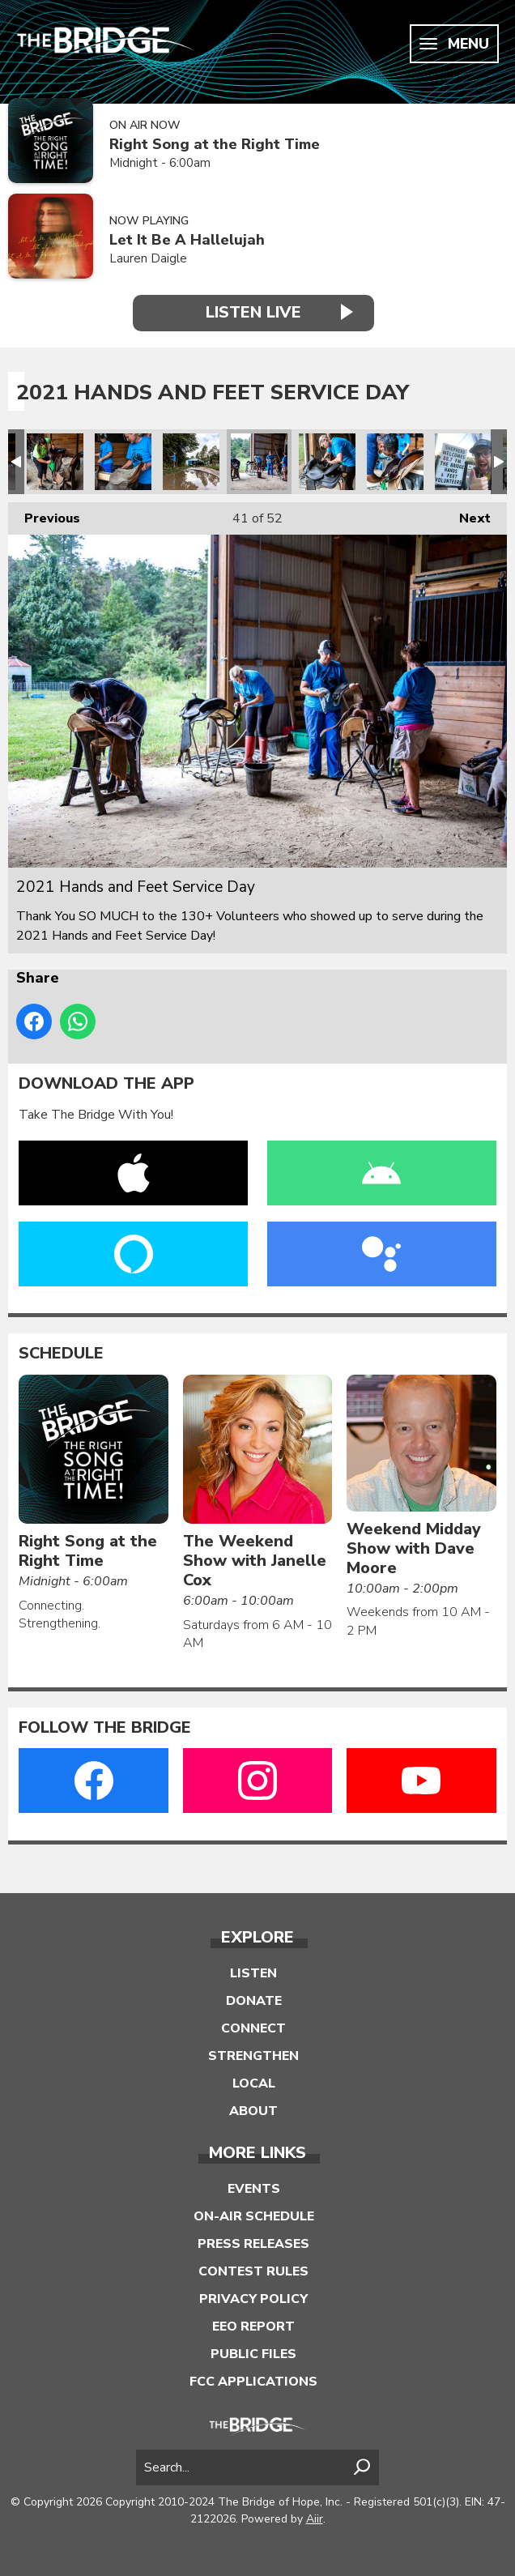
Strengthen (253, 2056)
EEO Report (253, 2326)
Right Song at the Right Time (214, 144)
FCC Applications (253, 2381)
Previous (44, 514)
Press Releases (253, 2244)
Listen (253, 1973)
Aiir (314, 2519)
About (253, 2111)
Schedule (61, 1354)
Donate (254, 2001)
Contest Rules (253, 2271)
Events (254, 2189)
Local (253, 2083)
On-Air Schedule (254, 2216)
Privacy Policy (253, 2299)
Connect (253, 2028)
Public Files (253, 2354)
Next (467, 514)
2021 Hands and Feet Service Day (55, 461)
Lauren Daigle (148, 258)
